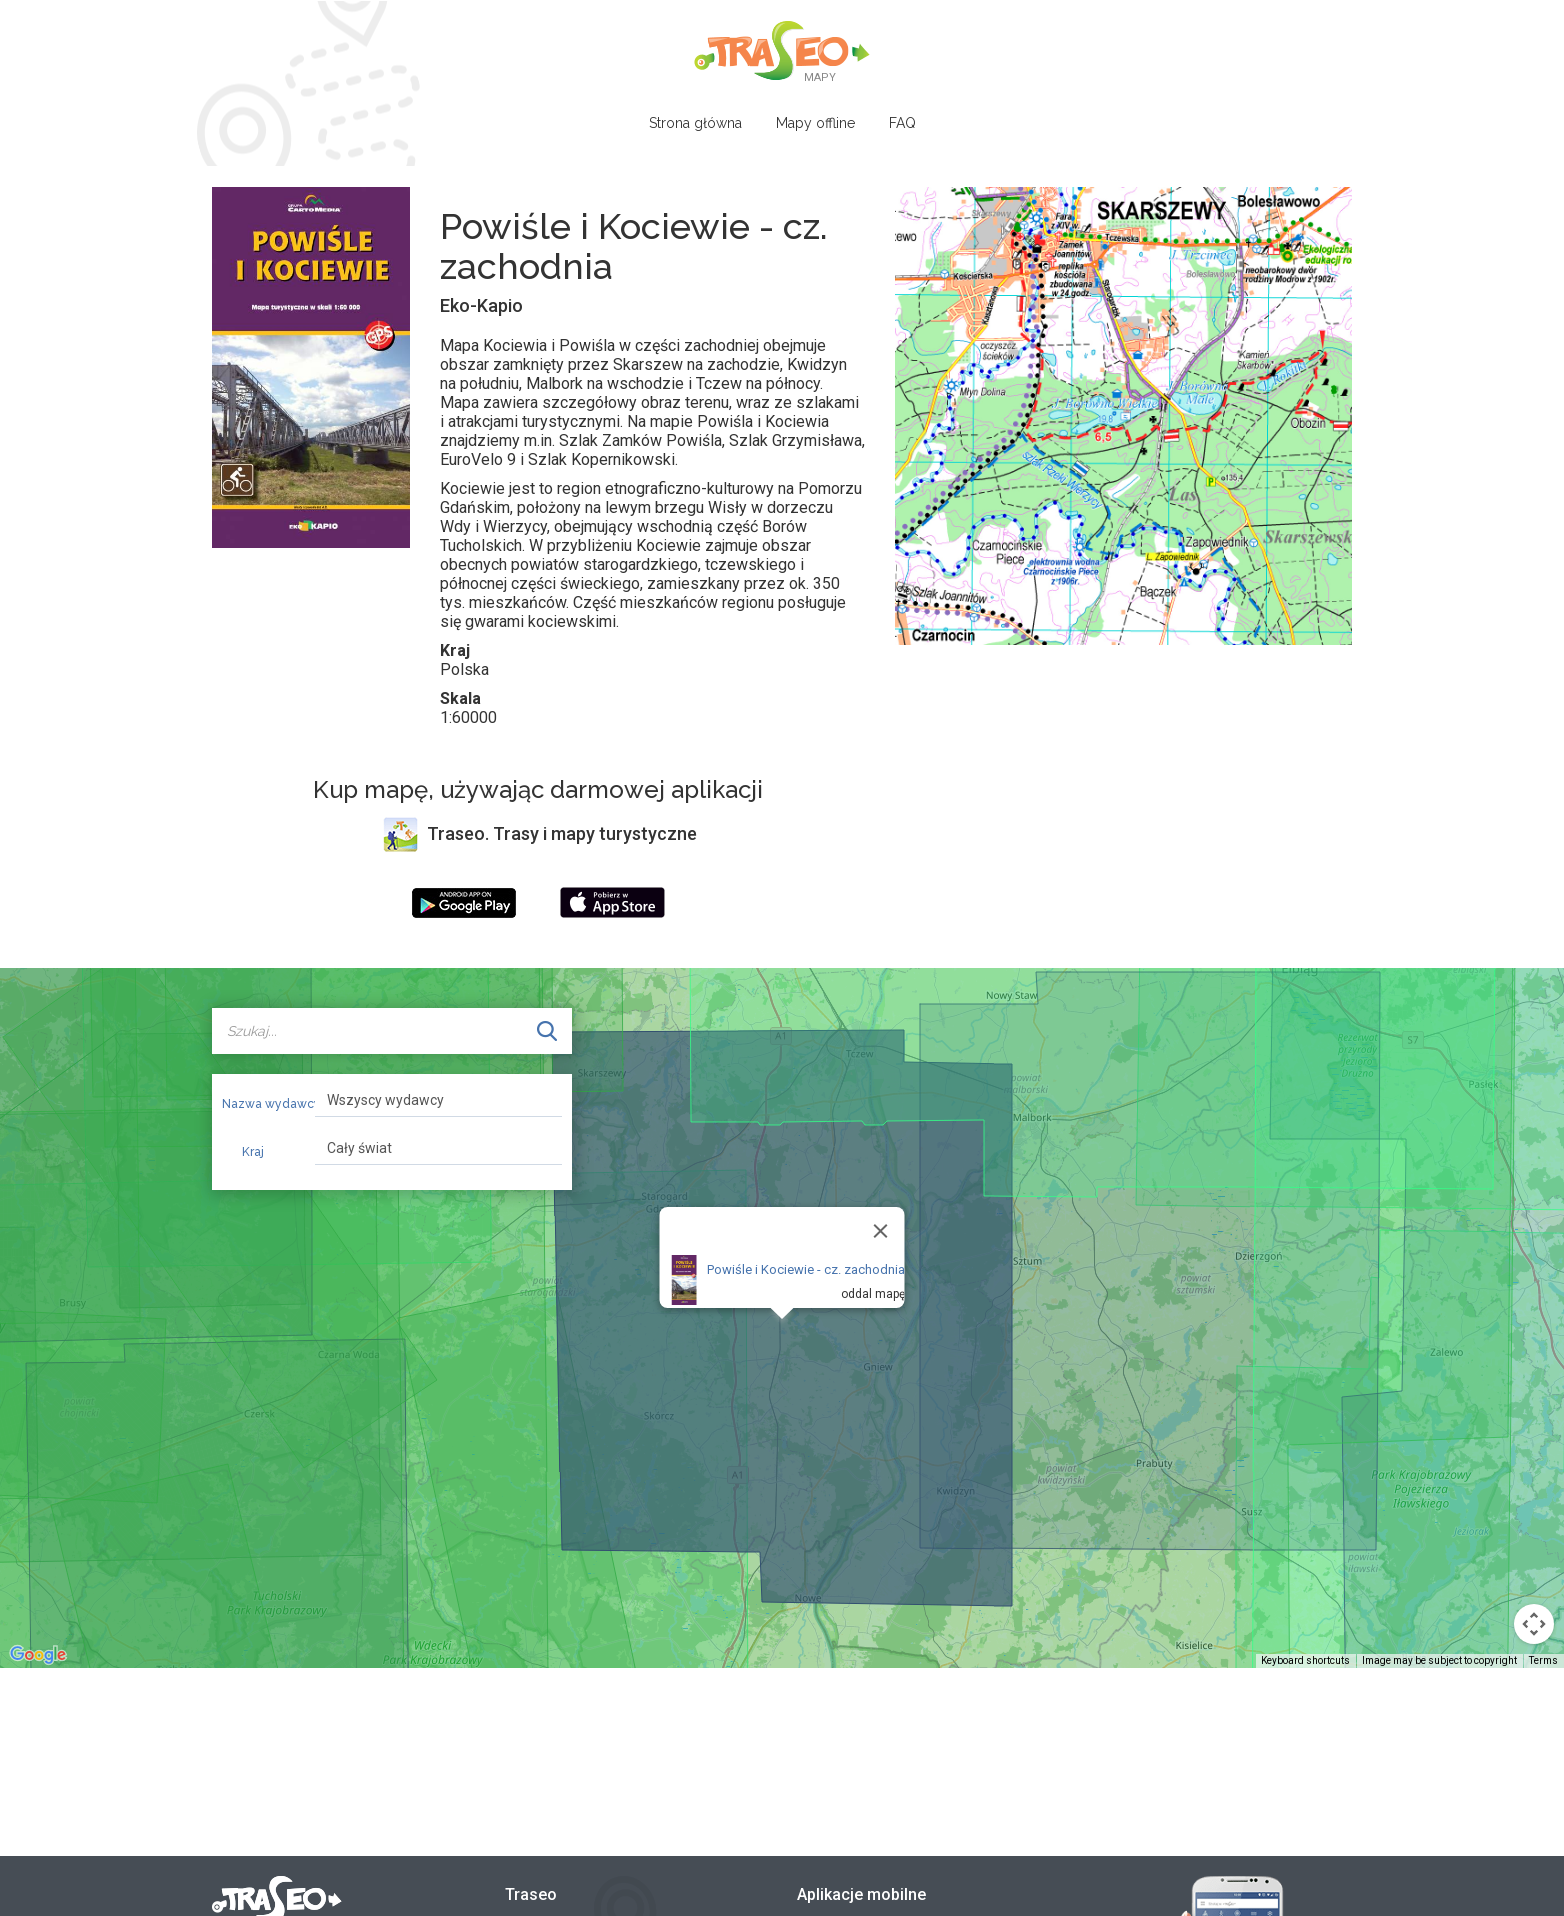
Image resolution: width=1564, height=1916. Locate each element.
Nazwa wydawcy (261, 1104)
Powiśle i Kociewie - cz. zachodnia (806, 1269)
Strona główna (695, 123)
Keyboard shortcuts (1305, 1660)
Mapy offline (815, 123)
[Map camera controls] (1534, 1624)
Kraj (253, 1152)
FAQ (902, 123)
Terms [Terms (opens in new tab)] (1543, 1660)
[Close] (881, 1231)
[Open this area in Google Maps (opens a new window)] (38, 1655)
